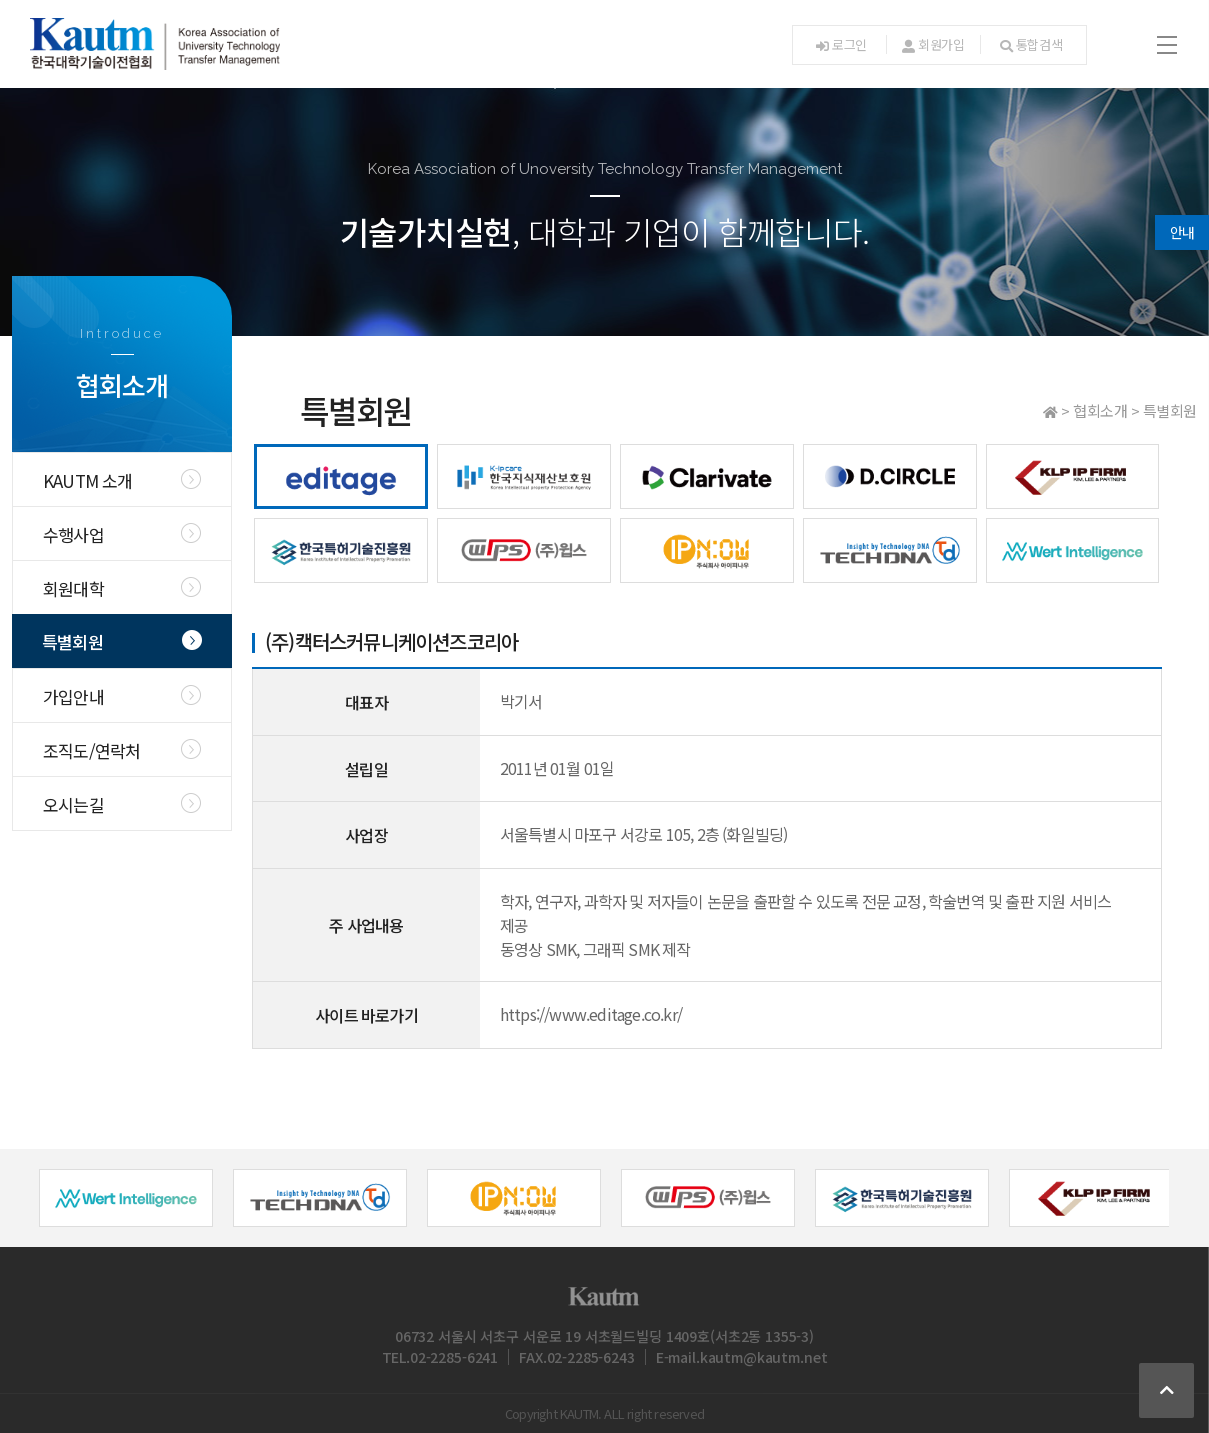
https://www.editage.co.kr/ (591, 1014)
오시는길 (73, 804)
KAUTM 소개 (88, 480)
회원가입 (933, 44)
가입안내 (73, 696)
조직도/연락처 (91, 750)
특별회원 (72, 641)
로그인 (841, 44)
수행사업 (73, 534)
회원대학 (73, 588)
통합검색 (1031, 44)
